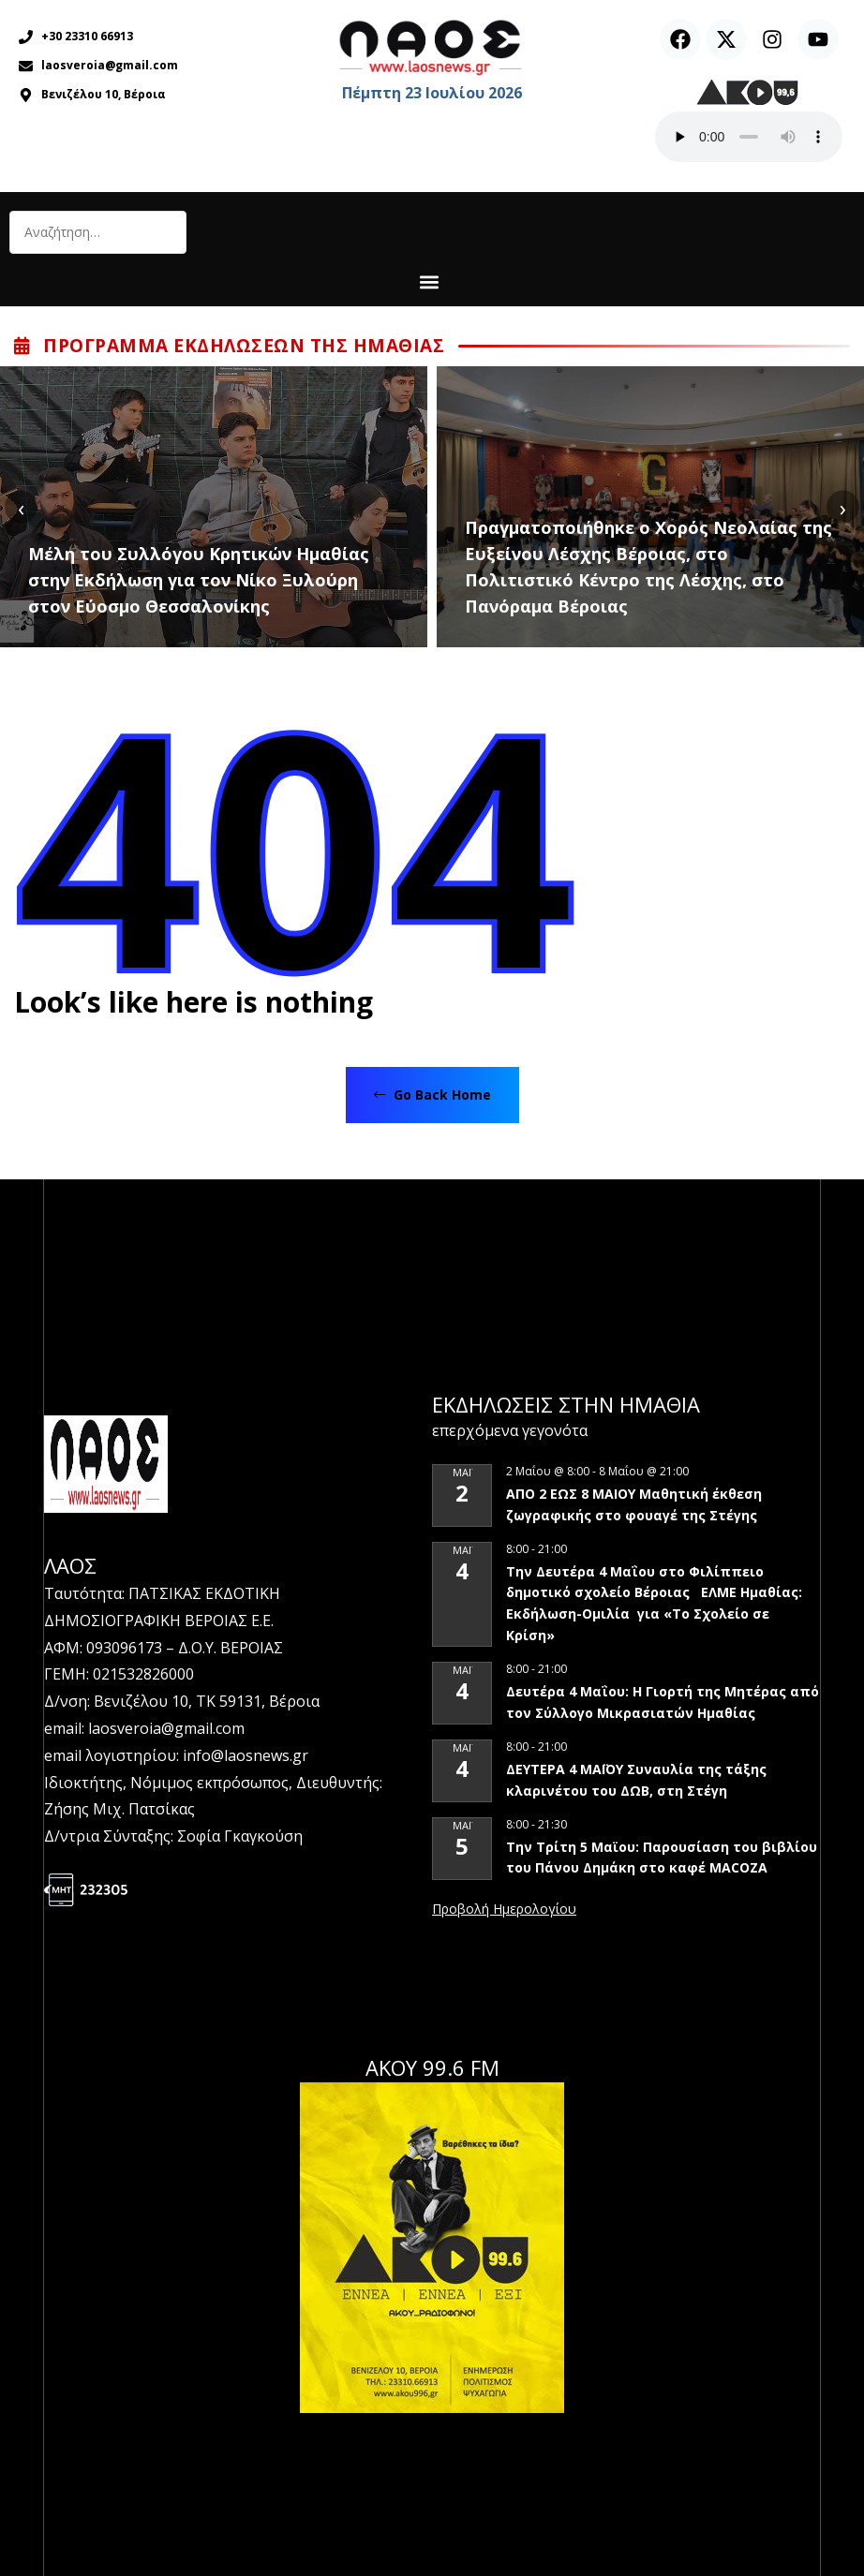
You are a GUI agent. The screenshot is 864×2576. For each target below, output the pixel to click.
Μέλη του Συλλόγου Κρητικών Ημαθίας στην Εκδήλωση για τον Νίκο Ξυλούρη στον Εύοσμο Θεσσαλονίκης (198, 579)
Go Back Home (432, 1094)
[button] (429, 281)
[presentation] (21, 507)
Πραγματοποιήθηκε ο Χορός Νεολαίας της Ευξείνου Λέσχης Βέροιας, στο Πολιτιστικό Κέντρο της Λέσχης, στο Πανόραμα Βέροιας (648, 566)
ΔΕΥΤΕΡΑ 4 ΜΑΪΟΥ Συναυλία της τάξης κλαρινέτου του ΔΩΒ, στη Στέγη (636, 1779)
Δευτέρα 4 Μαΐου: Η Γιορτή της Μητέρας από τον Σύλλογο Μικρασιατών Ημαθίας (662, 1702)
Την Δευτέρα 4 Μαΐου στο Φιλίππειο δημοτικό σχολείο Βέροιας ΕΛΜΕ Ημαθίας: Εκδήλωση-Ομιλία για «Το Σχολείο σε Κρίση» (654, 1603)
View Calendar (504, 1910)
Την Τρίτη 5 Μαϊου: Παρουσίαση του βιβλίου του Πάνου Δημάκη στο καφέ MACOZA (661, 1857)
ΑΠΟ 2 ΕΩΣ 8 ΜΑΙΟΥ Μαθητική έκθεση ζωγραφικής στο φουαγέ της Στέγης (634, 1504)
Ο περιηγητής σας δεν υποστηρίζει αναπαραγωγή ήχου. (748, 136)
